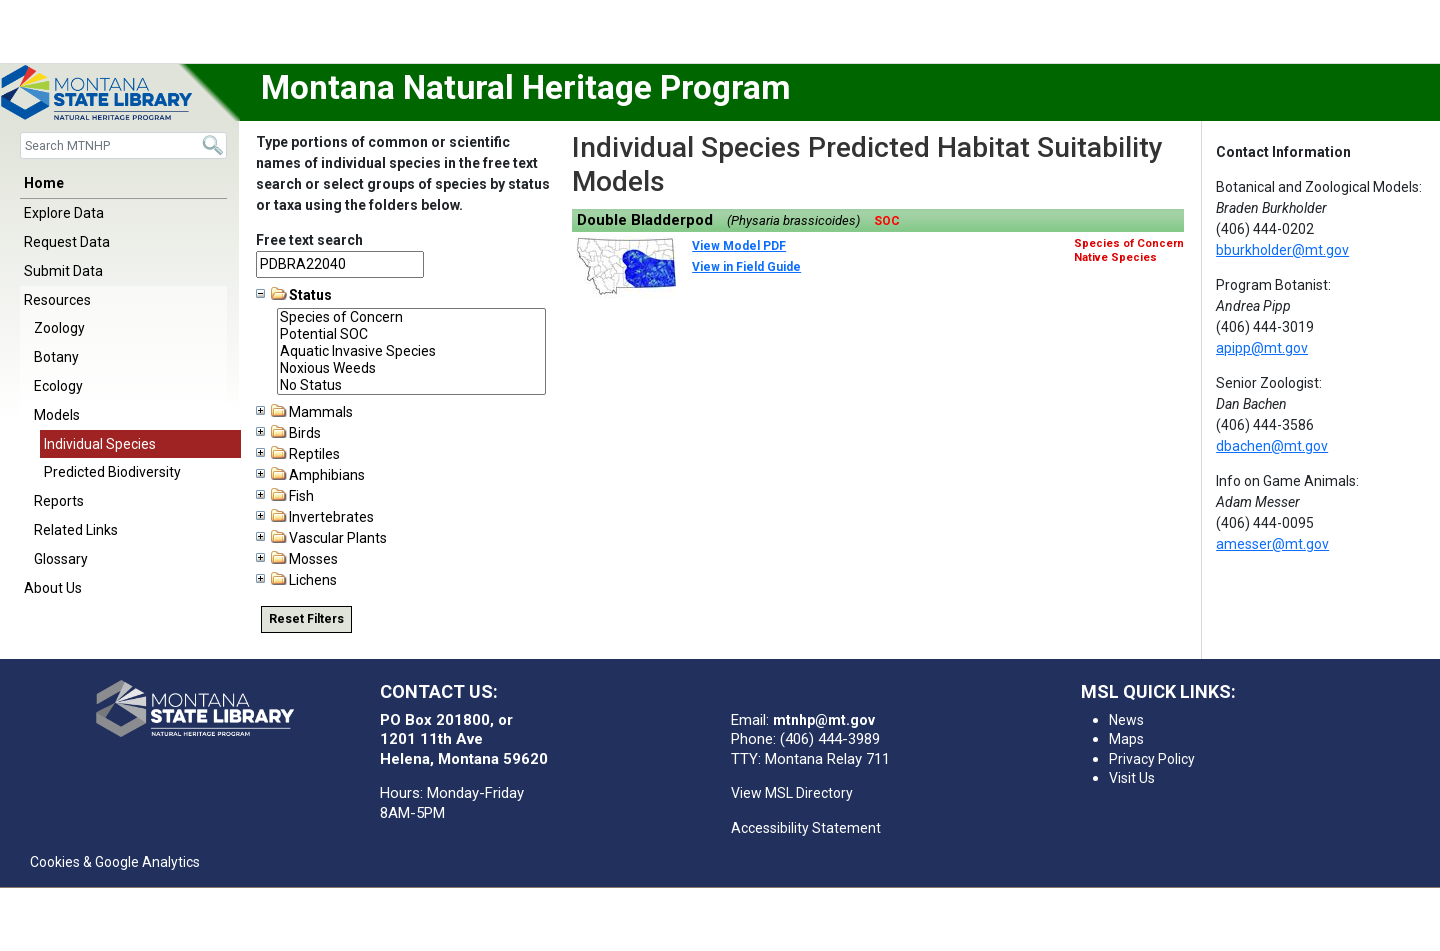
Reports (59, 501)
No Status (411, 385)
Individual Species (100, 444)
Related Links (76, 530)
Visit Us (1132, 778)
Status (294, 295)
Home (44, 183)
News (1126, 720)
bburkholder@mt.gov (1282, 250)
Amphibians (310, 475)
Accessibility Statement (806, 828)
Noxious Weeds (411, 368)
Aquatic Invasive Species (411, 351)
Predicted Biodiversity (112, 472)
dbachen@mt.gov (1272, 446)
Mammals (304, 412)
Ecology (58, 386)
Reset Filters (306, 619)
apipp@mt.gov (1262, 348)
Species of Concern (411, 317)
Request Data (67, 242)
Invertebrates (315, 517)
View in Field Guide (746, 267)
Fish (285, 496)
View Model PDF (739, 246)
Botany (56, 357)
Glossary (61, 559)
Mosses (297, 559)
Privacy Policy (1152, 759)
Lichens (296, 580)
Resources (57, 300)
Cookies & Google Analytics (115, 862)
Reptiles (298, 454)
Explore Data (64, 213)
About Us (53, 588)
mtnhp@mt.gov (824, 720)
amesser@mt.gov (1272, 544)
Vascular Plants (321, 538)
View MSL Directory (792, 793)
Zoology (59, 328)
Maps (1126, 739)
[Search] (123, 145)
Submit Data (63, 271)
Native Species (1115, 257)
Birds (288, 433)
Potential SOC (411, 334)
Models (57, 415)
